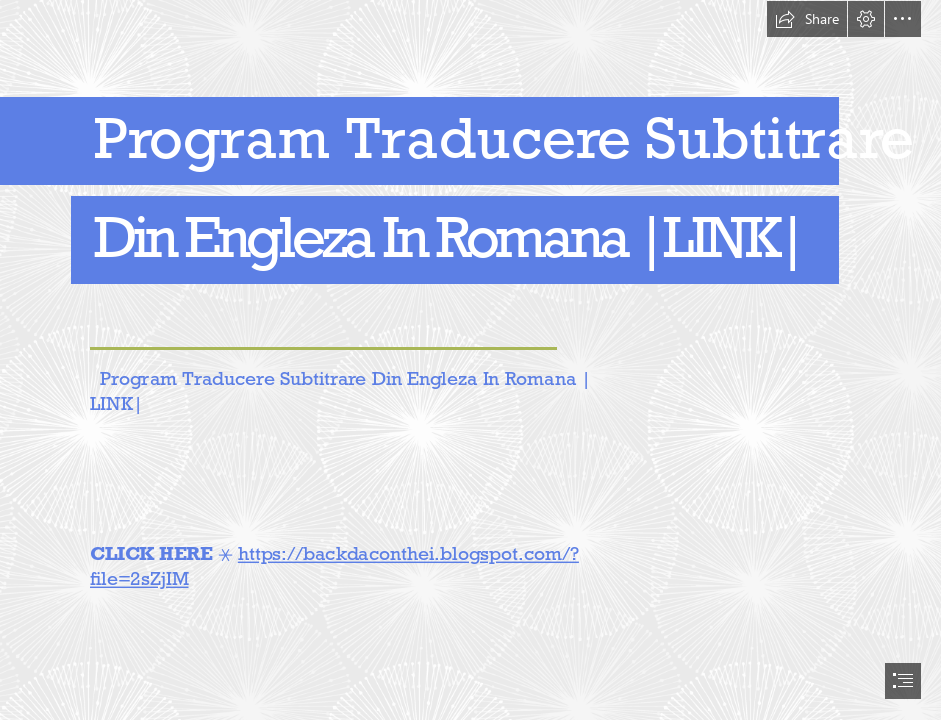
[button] (807, 19)
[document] (470, 360)
